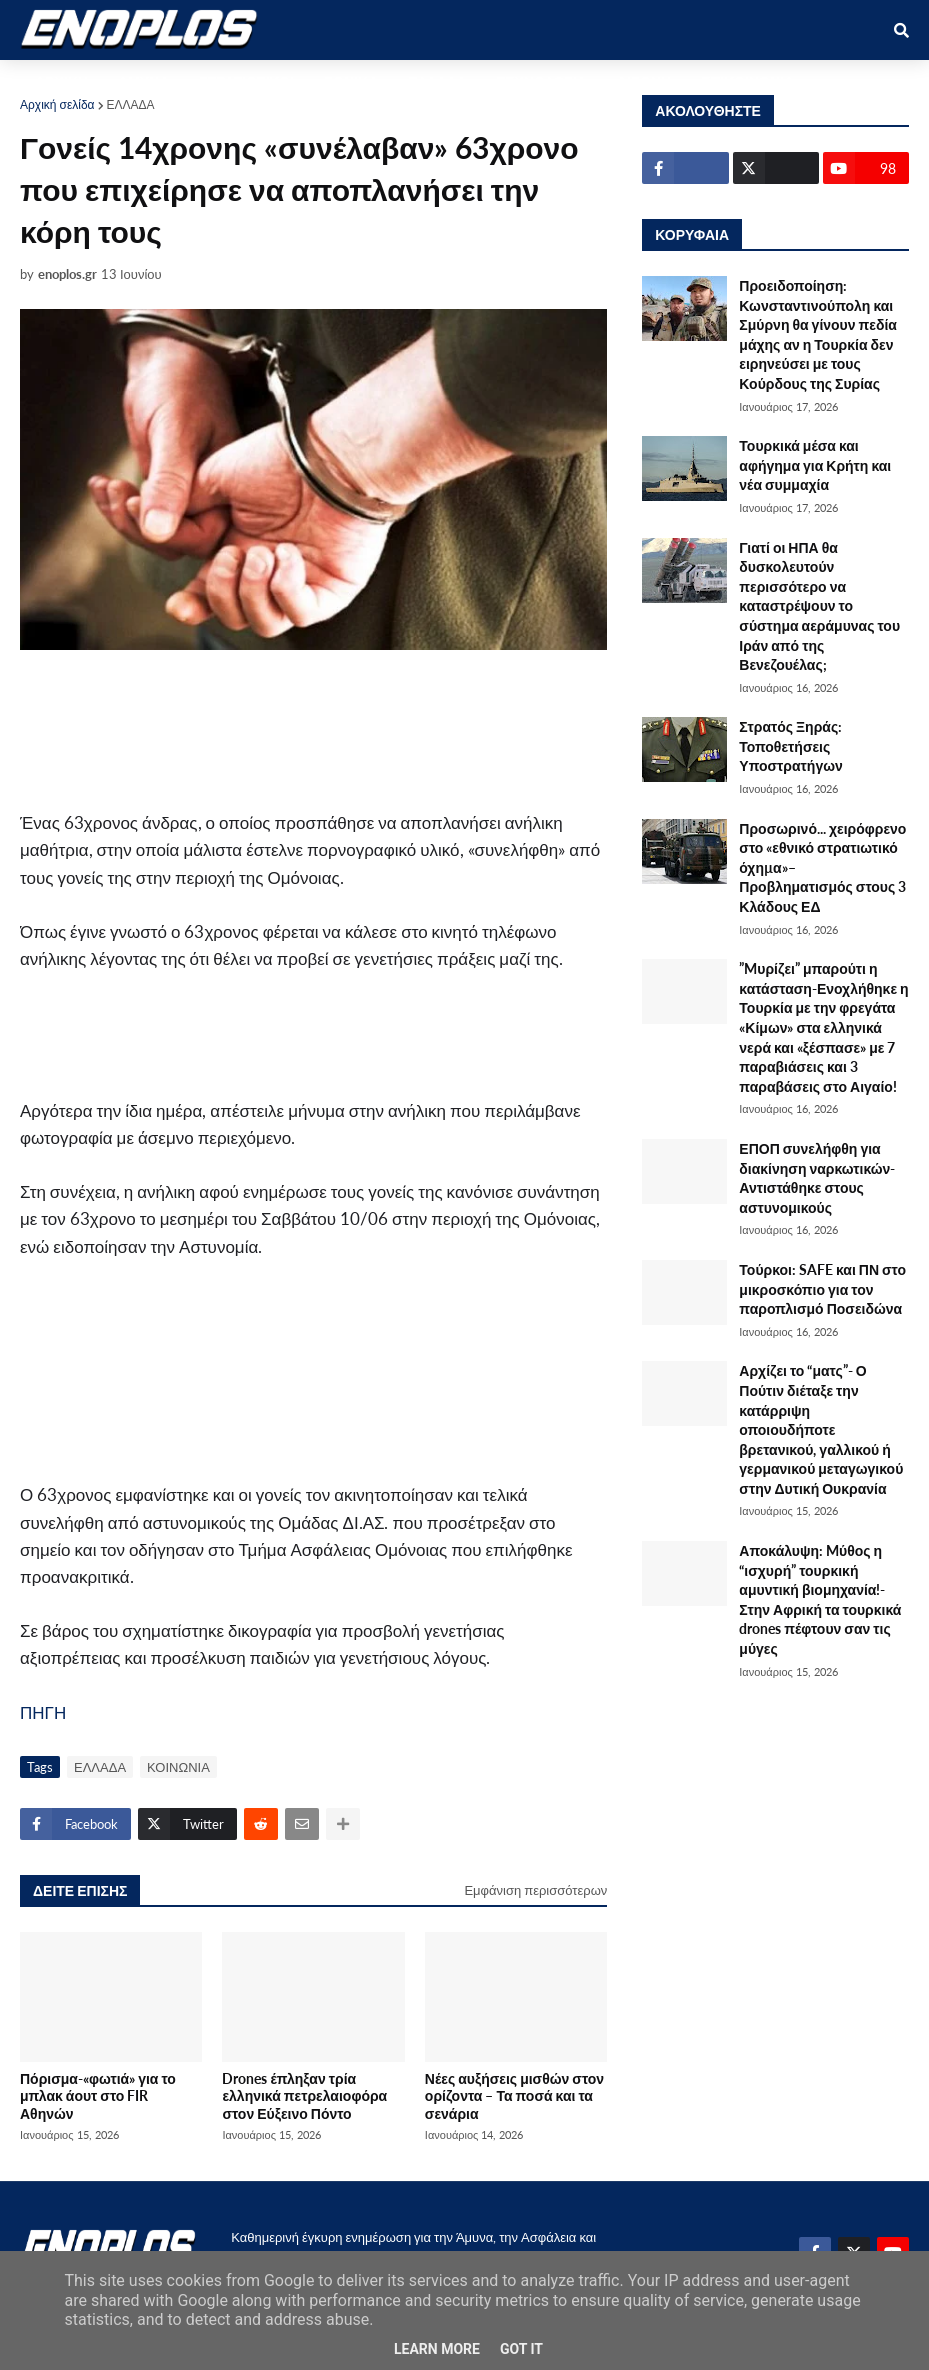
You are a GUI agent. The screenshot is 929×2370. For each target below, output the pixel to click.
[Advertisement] (380, 730)
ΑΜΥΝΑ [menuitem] (143, 81)
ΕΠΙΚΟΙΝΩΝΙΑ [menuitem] (747, 81)
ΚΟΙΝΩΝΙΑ (178, 1767)
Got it (521, 2349)
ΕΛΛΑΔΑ (131, 104)
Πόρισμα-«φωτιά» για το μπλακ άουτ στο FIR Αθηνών (98, 2096)
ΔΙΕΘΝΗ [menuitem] (644, 81)
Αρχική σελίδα (57, 104)
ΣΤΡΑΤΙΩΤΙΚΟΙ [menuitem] (246, 81)
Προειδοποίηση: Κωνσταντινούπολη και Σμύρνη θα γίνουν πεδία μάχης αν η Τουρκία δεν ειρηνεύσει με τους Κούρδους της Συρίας (818, 334)
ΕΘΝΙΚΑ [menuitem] (351, 81)
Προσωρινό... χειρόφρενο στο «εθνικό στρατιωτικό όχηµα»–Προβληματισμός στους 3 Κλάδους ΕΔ (822, 867)
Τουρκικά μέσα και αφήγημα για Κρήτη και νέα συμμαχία (815, 465)
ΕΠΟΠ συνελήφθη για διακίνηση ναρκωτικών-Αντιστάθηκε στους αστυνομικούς (817, 1178)
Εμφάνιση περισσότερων (535, 1890)
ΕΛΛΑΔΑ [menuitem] (437, 81)
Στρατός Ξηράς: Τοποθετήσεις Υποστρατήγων (791, 746)
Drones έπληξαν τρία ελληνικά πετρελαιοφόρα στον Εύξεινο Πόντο (304, 2096)
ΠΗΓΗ (43, 1712)
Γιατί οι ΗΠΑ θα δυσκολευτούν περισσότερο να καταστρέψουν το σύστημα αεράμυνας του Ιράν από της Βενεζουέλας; (819, 606)
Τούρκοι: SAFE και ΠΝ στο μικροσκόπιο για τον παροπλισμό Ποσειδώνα (822, 1289)
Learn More (437, 2349)
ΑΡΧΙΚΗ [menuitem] (61, 81)
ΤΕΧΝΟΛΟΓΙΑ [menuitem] (542, 81)
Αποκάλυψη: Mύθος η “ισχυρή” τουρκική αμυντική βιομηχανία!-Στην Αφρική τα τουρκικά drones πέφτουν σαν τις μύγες (820, 1599)
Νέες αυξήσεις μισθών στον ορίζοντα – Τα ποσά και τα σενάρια (514, 2096)
